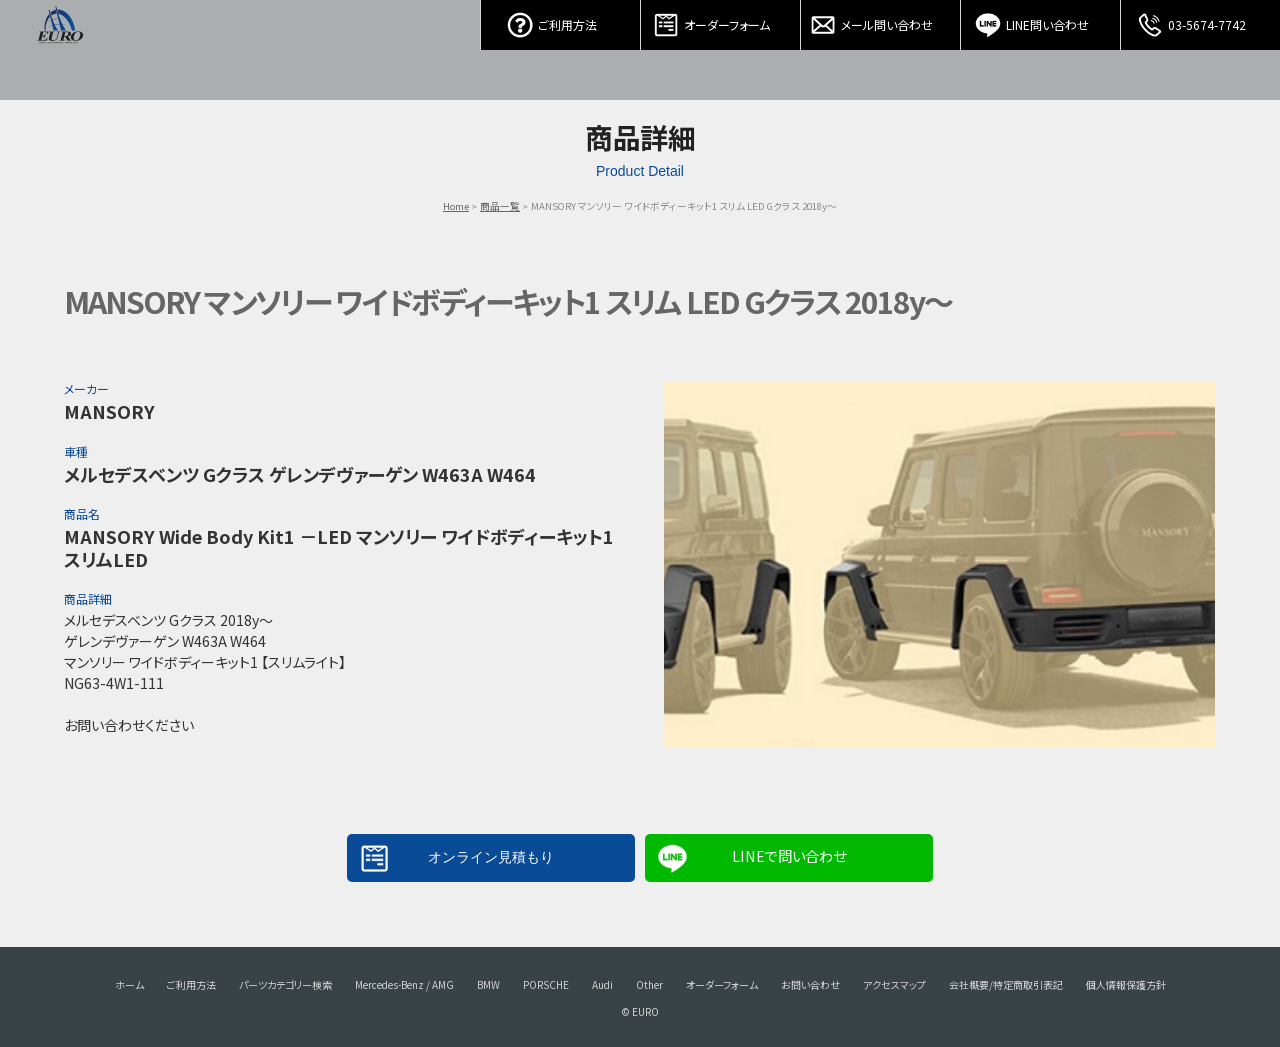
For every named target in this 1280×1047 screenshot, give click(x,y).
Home (456, 206)
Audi (602, 984)
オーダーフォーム (721, 20)
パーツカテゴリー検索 (285, 984)
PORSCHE (546, 984)
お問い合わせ (810, 984)
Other (649, 984)
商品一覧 (500, 206)
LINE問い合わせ (1041, 20)
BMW (488, 984)
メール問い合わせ (881, 20)
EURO (60, 50)
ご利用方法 (561, 20)
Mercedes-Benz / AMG (404, 984)
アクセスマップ (894, 984)
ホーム (129, 984)
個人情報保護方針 (1126, 984)
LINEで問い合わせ (789, 855)
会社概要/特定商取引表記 (1006, 984)
